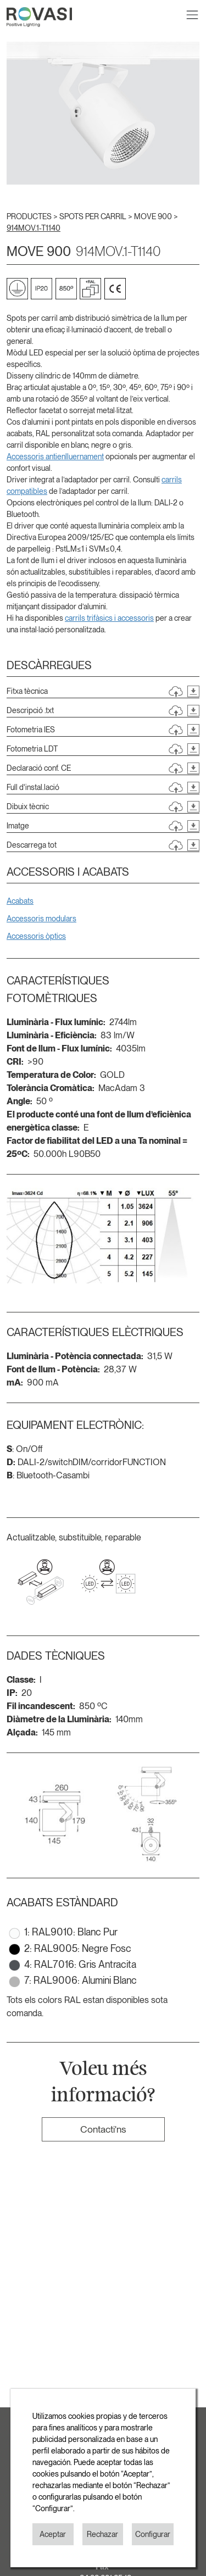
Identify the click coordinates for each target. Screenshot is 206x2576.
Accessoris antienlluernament (55, 456)
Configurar (152, 2534)
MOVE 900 (154, 216)
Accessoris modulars (41, 918)
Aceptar (53, 2534)
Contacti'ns (103, 2129)
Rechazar (102, 2534)
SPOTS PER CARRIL (93, 216)
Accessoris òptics (36, 936)
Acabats (20, 901)
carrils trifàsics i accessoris (109, 618)
